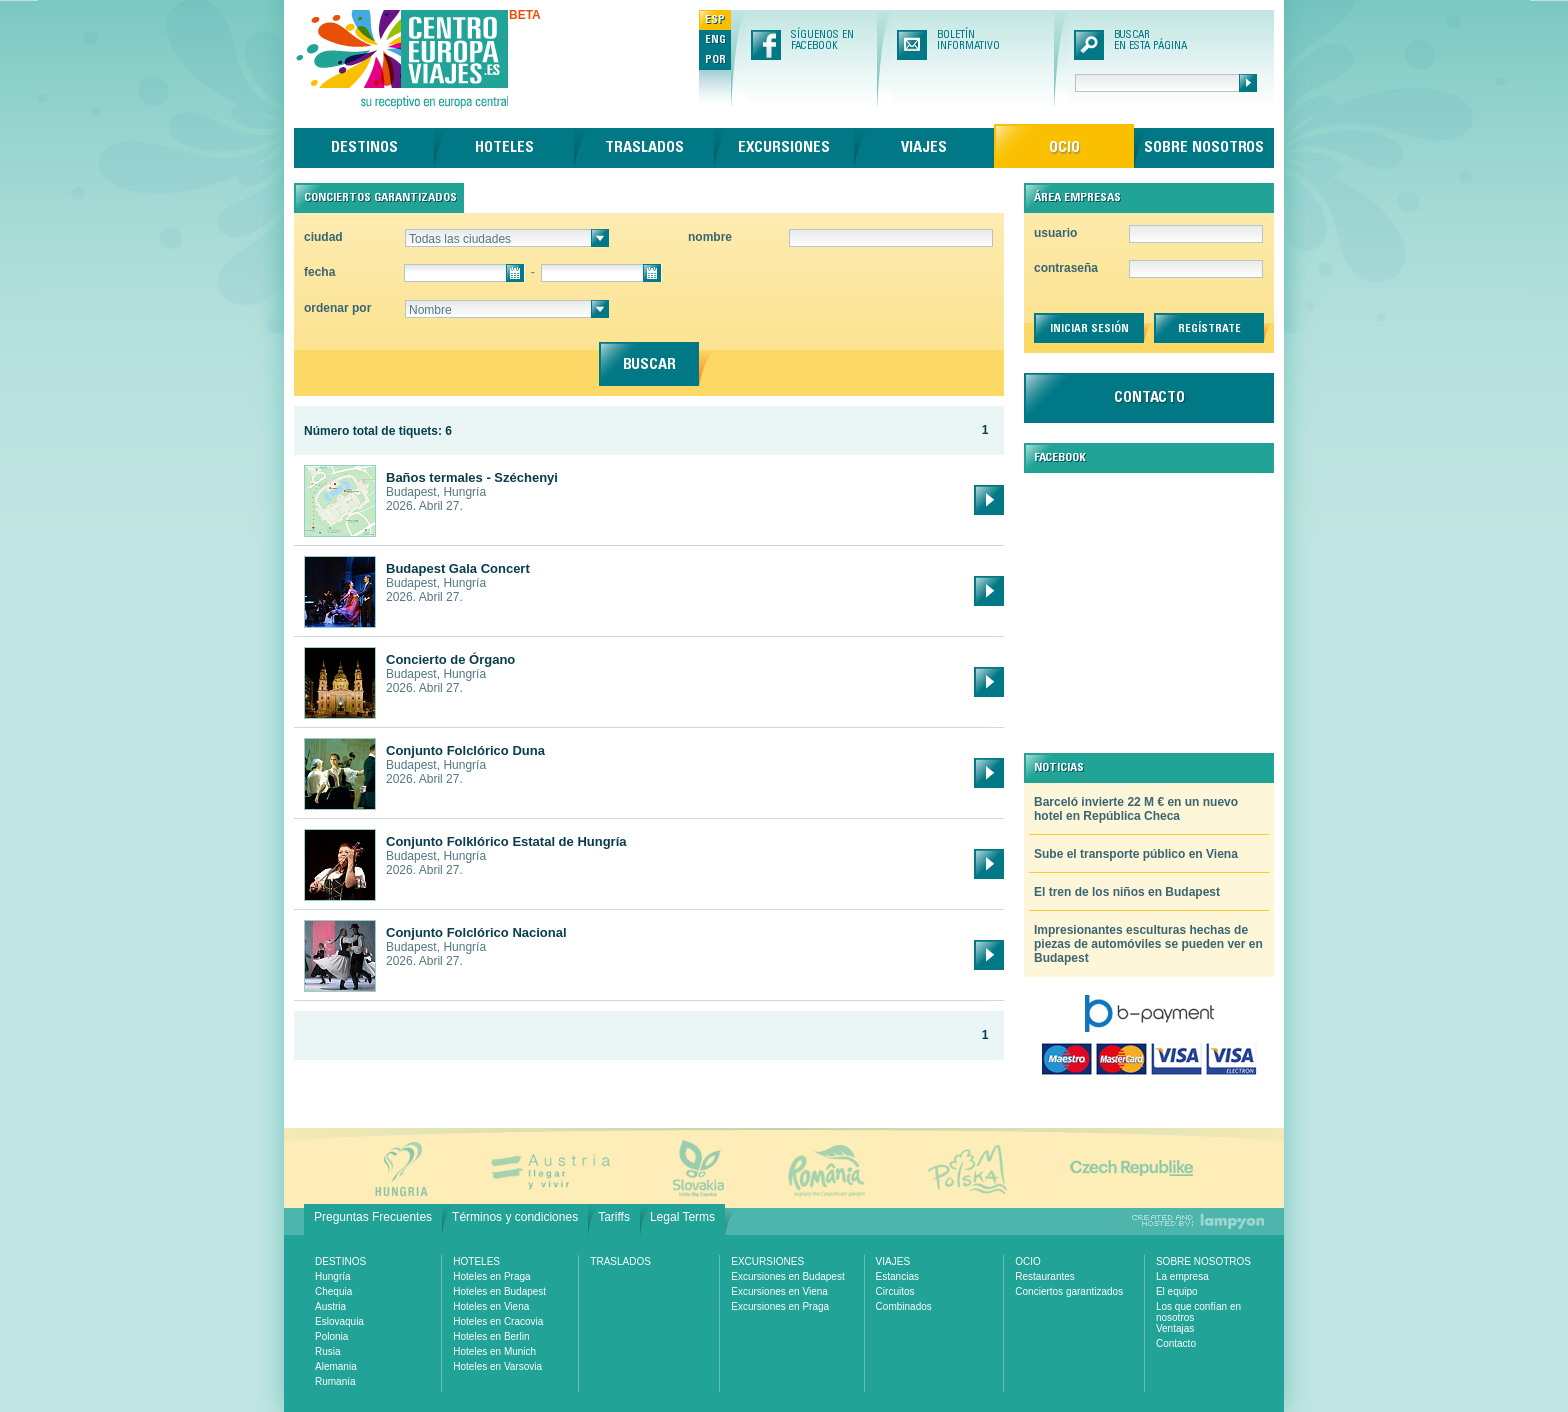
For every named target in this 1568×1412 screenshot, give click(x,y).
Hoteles (504, 148)
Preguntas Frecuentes (373, 1217)
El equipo (1177, 1291)
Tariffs (614, 1217)
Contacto (1176, 1343)
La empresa (1182, 1276)
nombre (710, 237)
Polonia (331, 1336)
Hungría (333, 1276)
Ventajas (1175, 1328)
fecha (319, 272)
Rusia (328, 1351)
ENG (715, 40)
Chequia (333, 1291)
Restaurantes (1044, 1276)
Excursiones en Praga (780, 1306)
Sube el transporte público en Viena (1136, 854)
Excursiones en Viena (779, 1291)
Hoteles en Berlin (491, 1336)
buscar (649, 365)
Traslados (644, 148)
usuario (1055, 233)
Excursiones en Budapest (787, 1276)
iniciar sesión (1089, 329)
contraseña (1066, 268)
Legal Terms (682, 1217)
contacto (1149, 398)
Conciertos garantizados (1069, 1291)
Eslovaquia (339, 1321)
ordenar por (337, 308)
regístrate (1209, 329)
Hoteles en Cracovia (498, 1321)
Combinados (904, 1306)
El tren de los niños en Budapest (1127, 892)
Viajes (924, 148)
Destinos (364, 148)
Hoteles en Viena (491, 1306)
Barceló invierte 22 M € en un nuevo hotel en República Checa (1136, 809)
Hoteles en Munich (494, 1351)
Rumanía (335, 1381)
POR (715, 60)
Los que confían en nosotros (1198, 1312)
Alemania (336, 1366)
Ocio (1064, 148)
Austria (330, 1306)
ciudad (323, 237)
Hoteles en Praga (491, 1276)
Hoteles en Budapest (499, 1291)
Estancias (897, 1276)
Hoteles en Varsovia (497, 1366)
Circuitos (895, 1291)
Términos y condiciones (515, 1217)
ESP (715, 20)
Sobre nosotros (1204, 148)
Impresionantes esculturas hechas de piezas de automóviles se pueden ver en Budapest (1148, 944)
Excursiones (784, 148)
